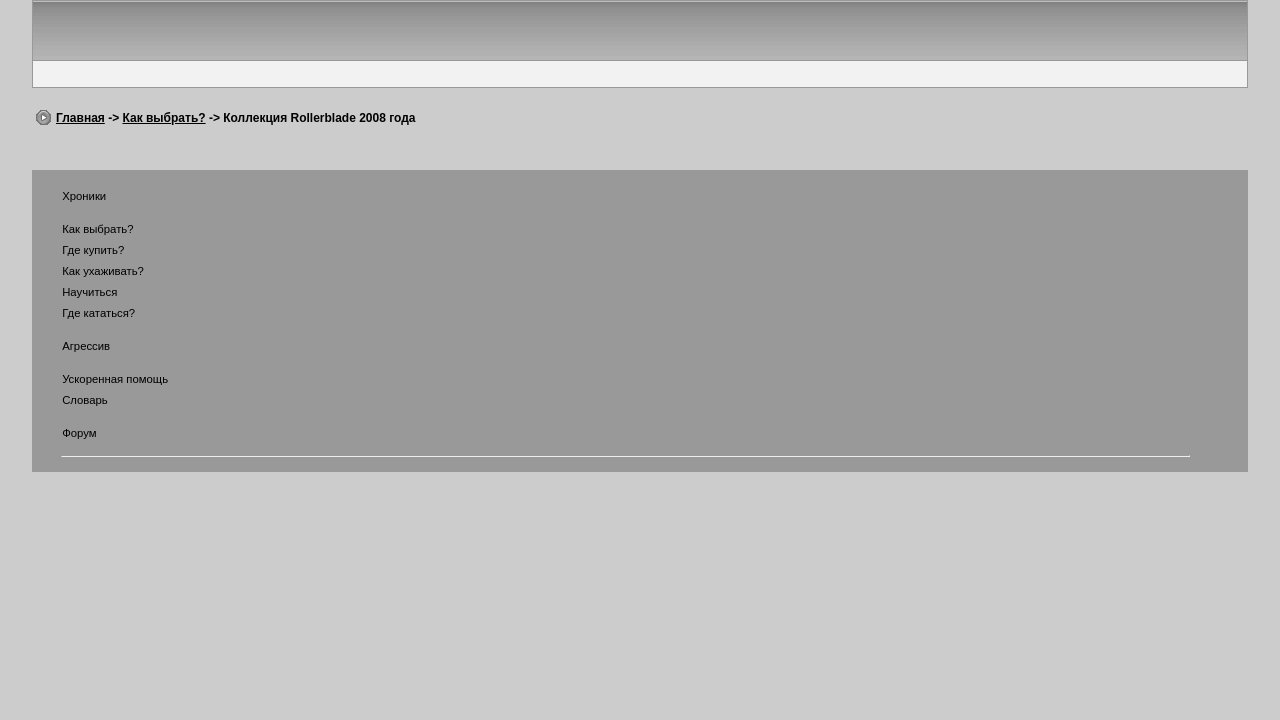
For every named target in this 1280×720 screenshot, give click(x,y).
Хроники (71, 196)
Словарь (72, 400)
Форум (67, 433)
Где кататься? (86, 313)
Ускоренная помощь (102, 379)
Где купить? (80, 250)
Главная (80, 118)
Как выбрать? (163, 118)
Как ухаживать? (90, 271)
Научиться (77, 292)
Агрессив (73, 346)
